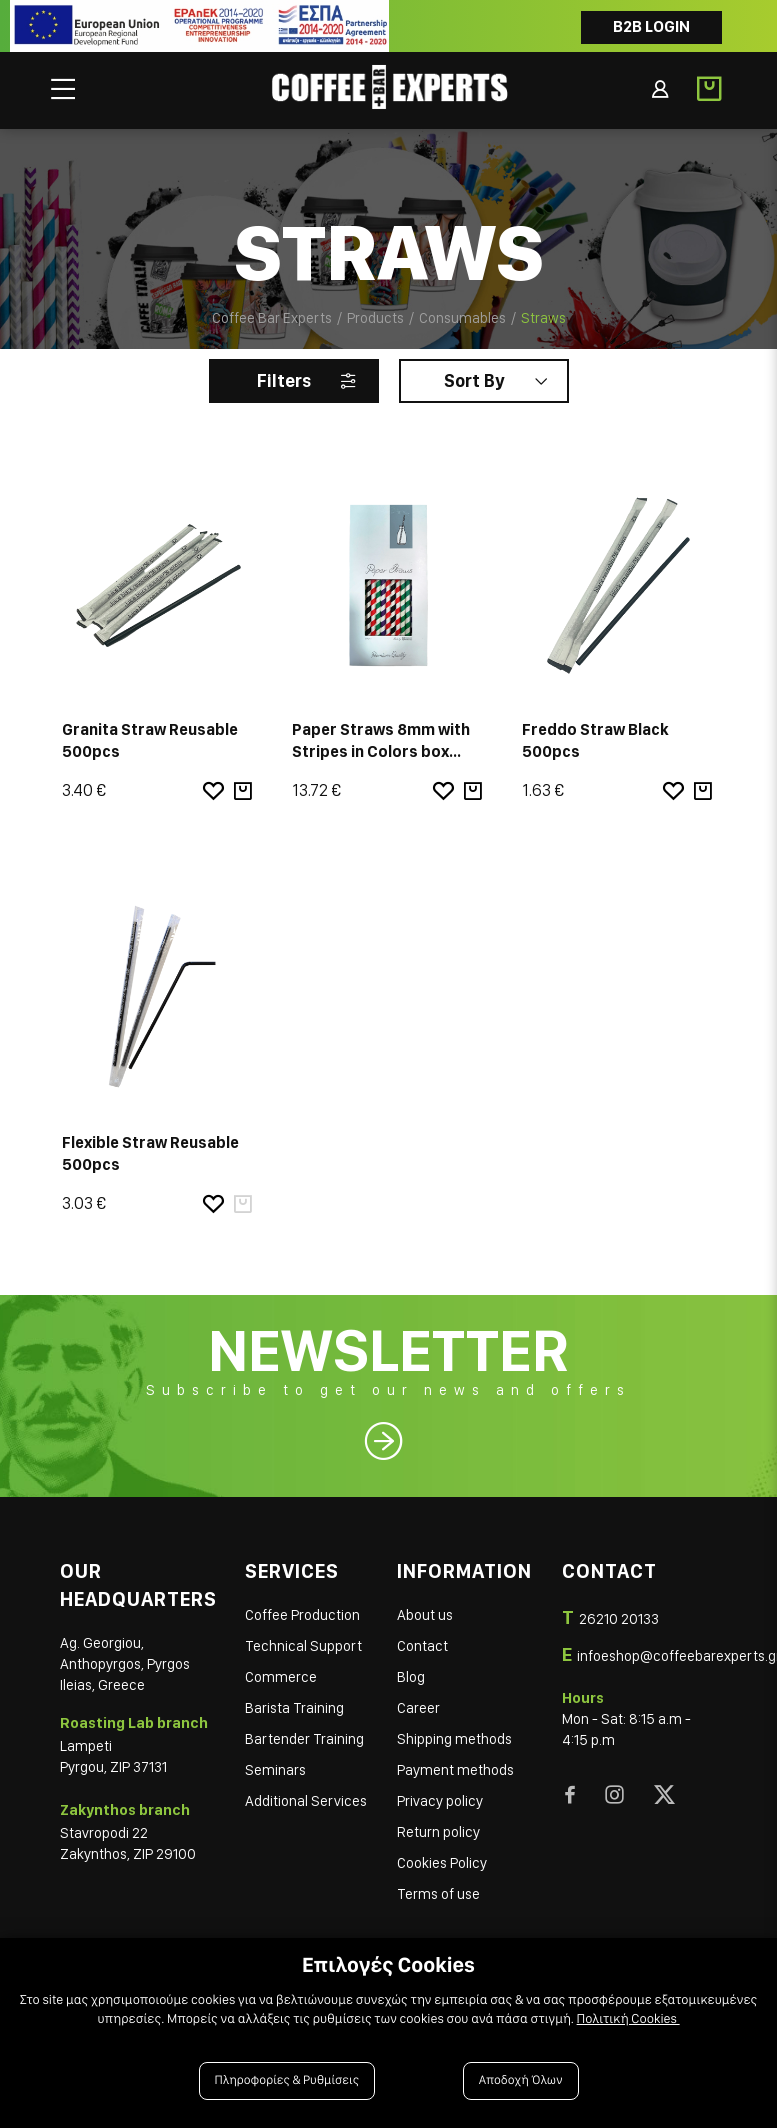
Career (418, 1708)
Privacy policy (440, 1801)
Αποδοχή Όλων (521, 2080)
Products (375, 318)
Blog (411, 1677)
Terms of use (438, 1894)
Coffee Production (302, 1615)
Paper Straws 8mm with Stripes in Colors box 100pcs (381, 752)
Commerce (281, 1677)
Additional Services (306, 1801)
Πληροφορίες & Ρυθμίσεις (287, 2080)
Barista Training (294, 1708)
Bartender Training (304, 1739)
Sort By (474, 380)
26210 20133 (619, 1619)
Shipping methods (454, 1739)
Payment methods (455, 1770)
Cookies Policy (442, 1863)
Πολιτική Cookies (628, 2019)
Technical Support (303, 1646)
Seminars (275, 1770)
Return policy (438, 1832)
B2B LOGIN (651, 26)
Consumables (462, 318)
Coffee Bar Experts (272, 318)
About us (425, 1615)
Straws (543, 318)
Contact (422, 1646)
